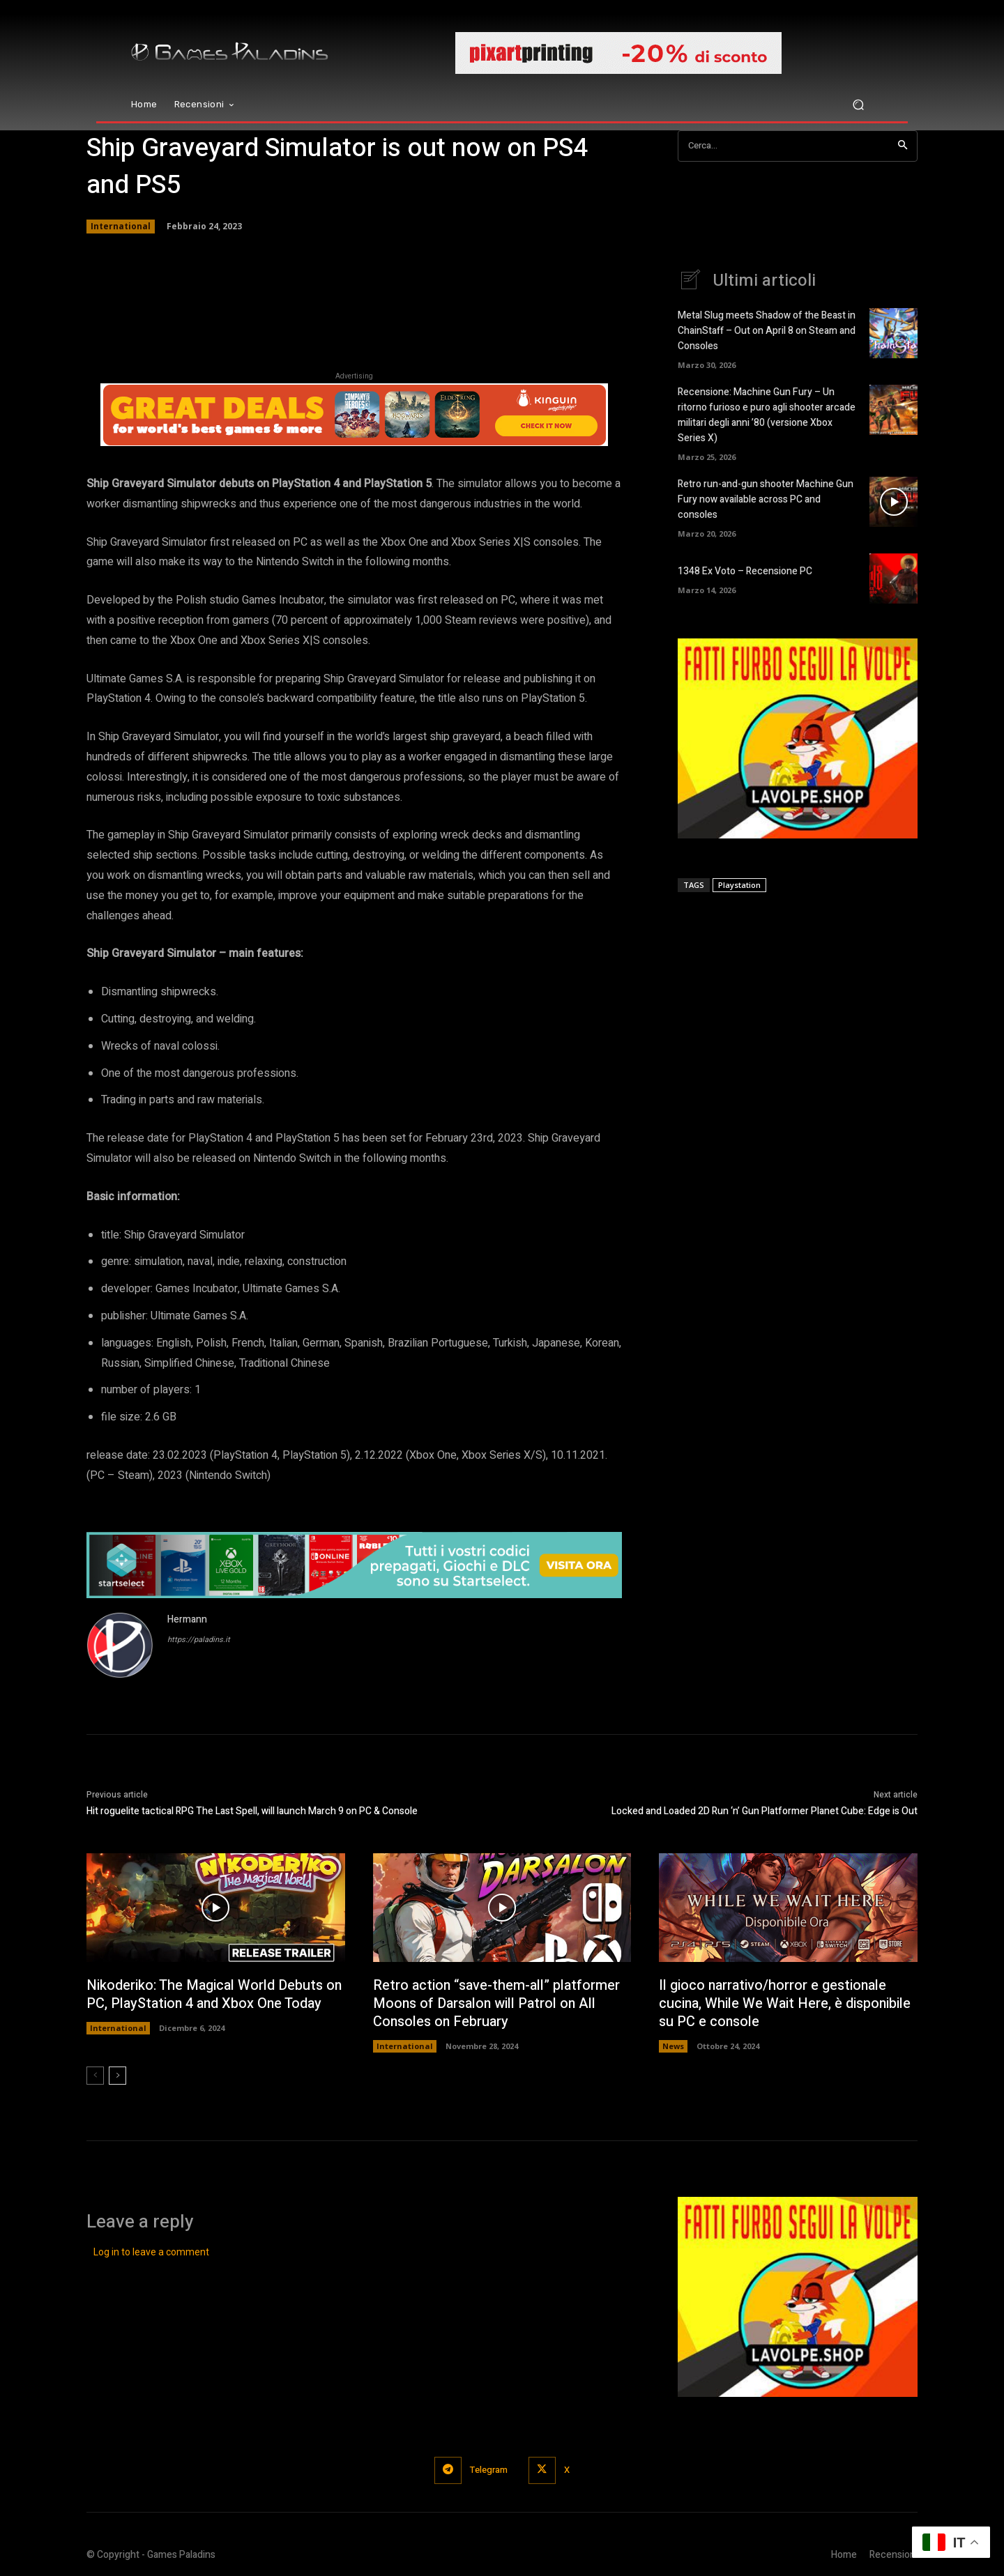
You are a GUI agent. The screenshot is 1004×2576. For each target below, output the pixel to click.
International (120, 226)
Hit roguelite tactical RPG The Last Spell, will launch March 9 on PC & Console (252, 1811)
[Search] (903, 146)
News (673, 2046)
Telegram (489, 2469)
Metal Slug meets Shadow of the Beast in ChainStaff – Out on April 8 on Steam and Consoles (766, 331)
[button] (858, 105)
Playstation (739, 879)
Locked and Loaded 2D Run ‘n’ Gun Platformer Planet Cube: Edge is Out (764, 1811)
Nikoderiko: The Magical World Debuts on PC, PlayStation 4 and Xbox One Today (214, 1994)
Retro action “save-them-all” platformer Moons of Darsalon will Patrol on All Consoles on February (497, 2003)
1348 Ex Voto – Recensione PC (745, 565)
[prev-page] (95, 2076)
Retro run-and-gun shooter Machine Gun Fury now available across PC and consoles (765, 494)
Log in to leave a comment (151, 2251)
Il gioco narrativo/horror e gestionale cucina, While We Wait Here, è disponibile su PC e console (786, 2003)
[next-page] (117, 2076)
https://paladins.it (198, 1640)
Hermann (187, 1619)
